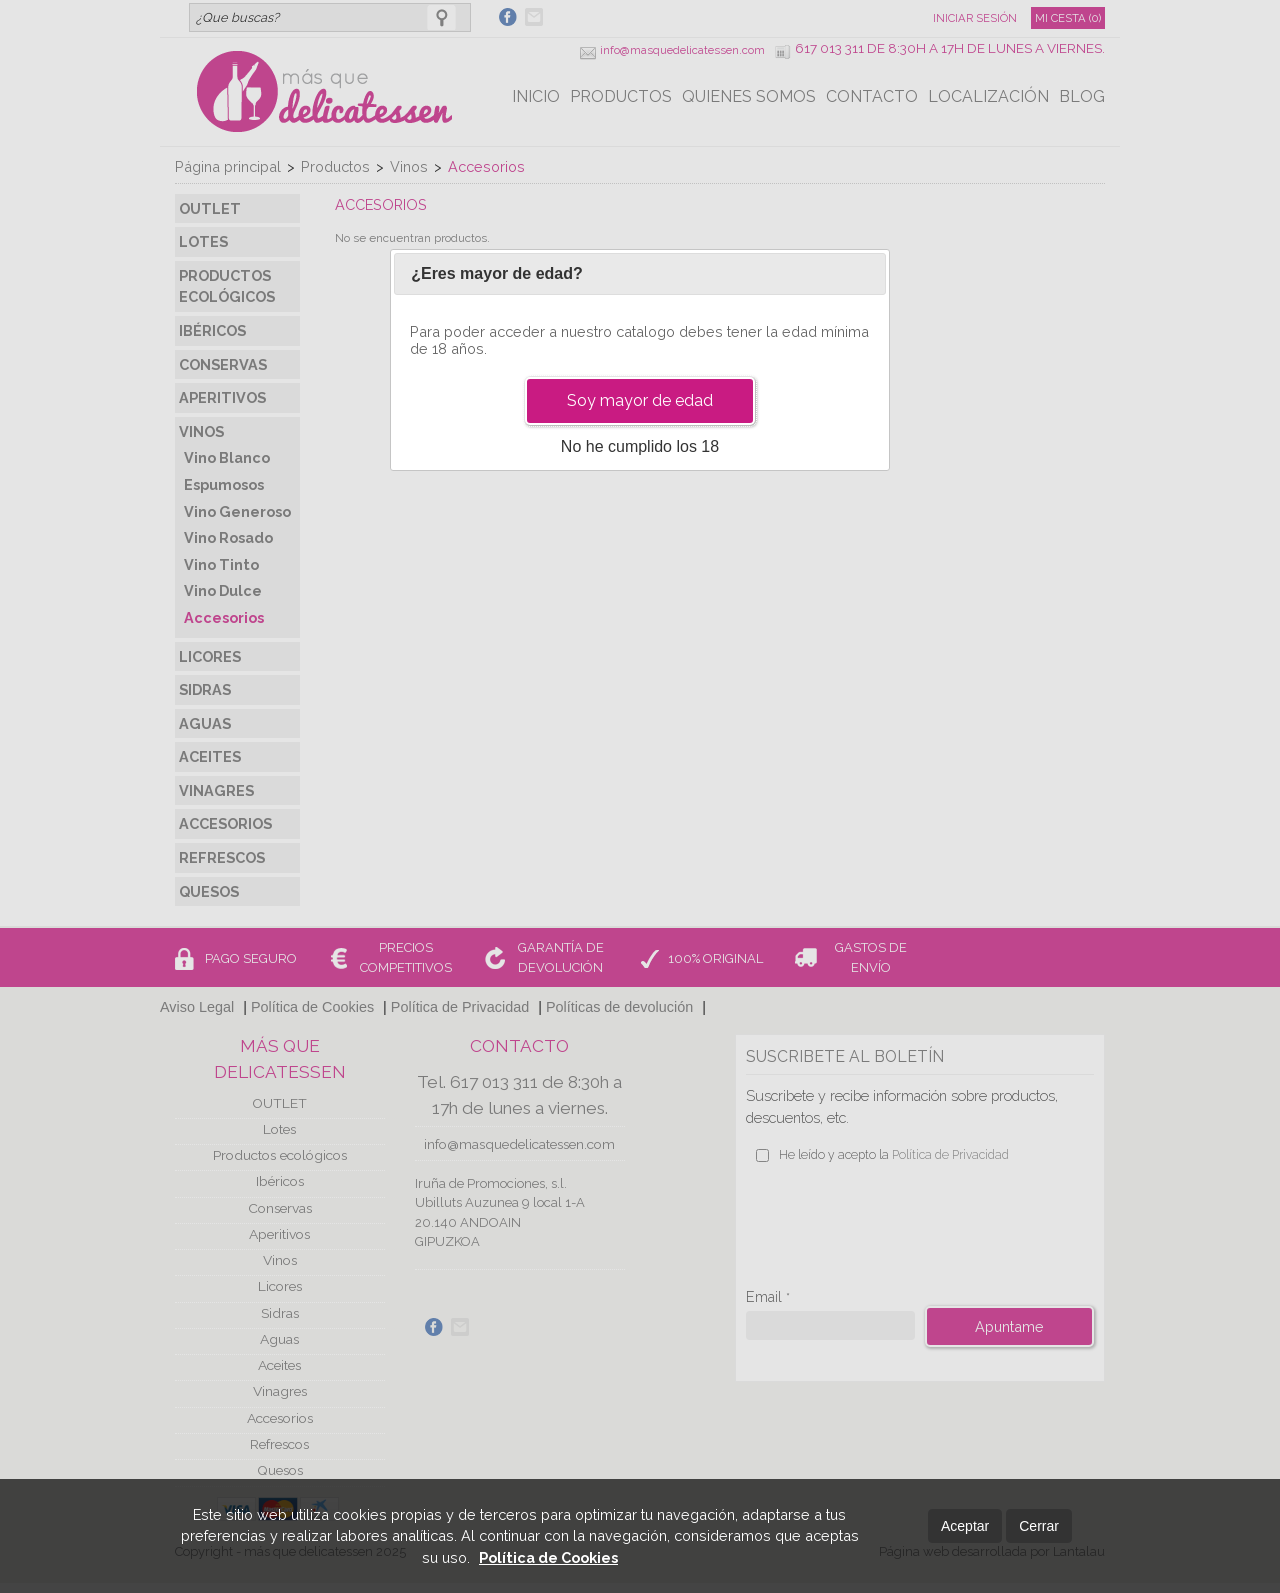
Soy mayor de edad (640, 400)
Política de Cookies (548, 1557)
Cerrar (1039, 1526)
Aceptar (965, 1526)
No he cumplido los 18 (640, 446)
